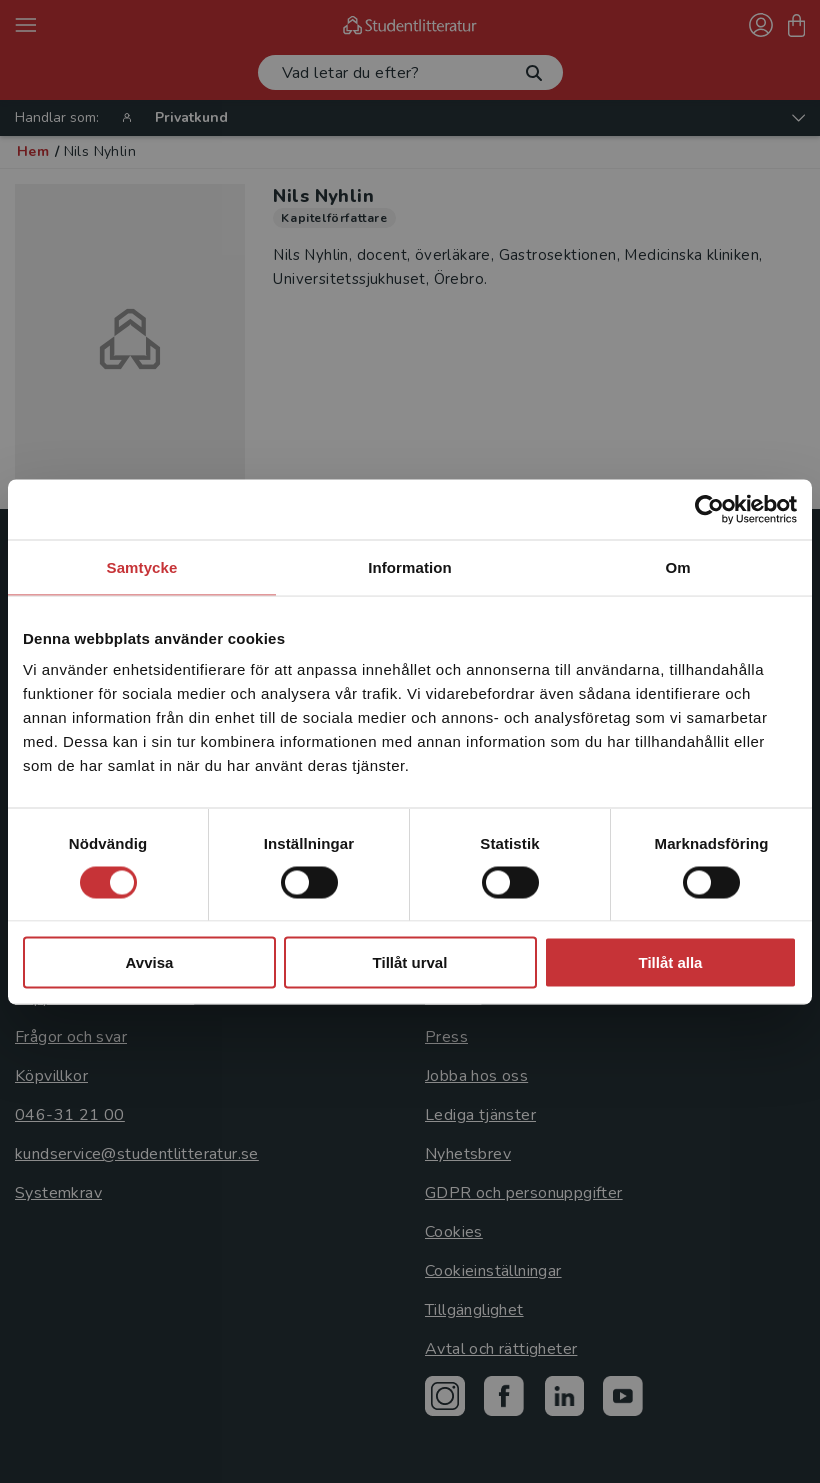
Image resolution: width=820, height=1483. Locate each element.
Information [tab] (410, 566)
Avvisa (150, 962)
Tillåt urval (410, 962)
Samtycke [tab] (142, 566)
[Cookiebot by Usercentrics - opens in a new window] (709, 509)
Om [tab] (677, 566)
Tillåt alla (671, 962)
